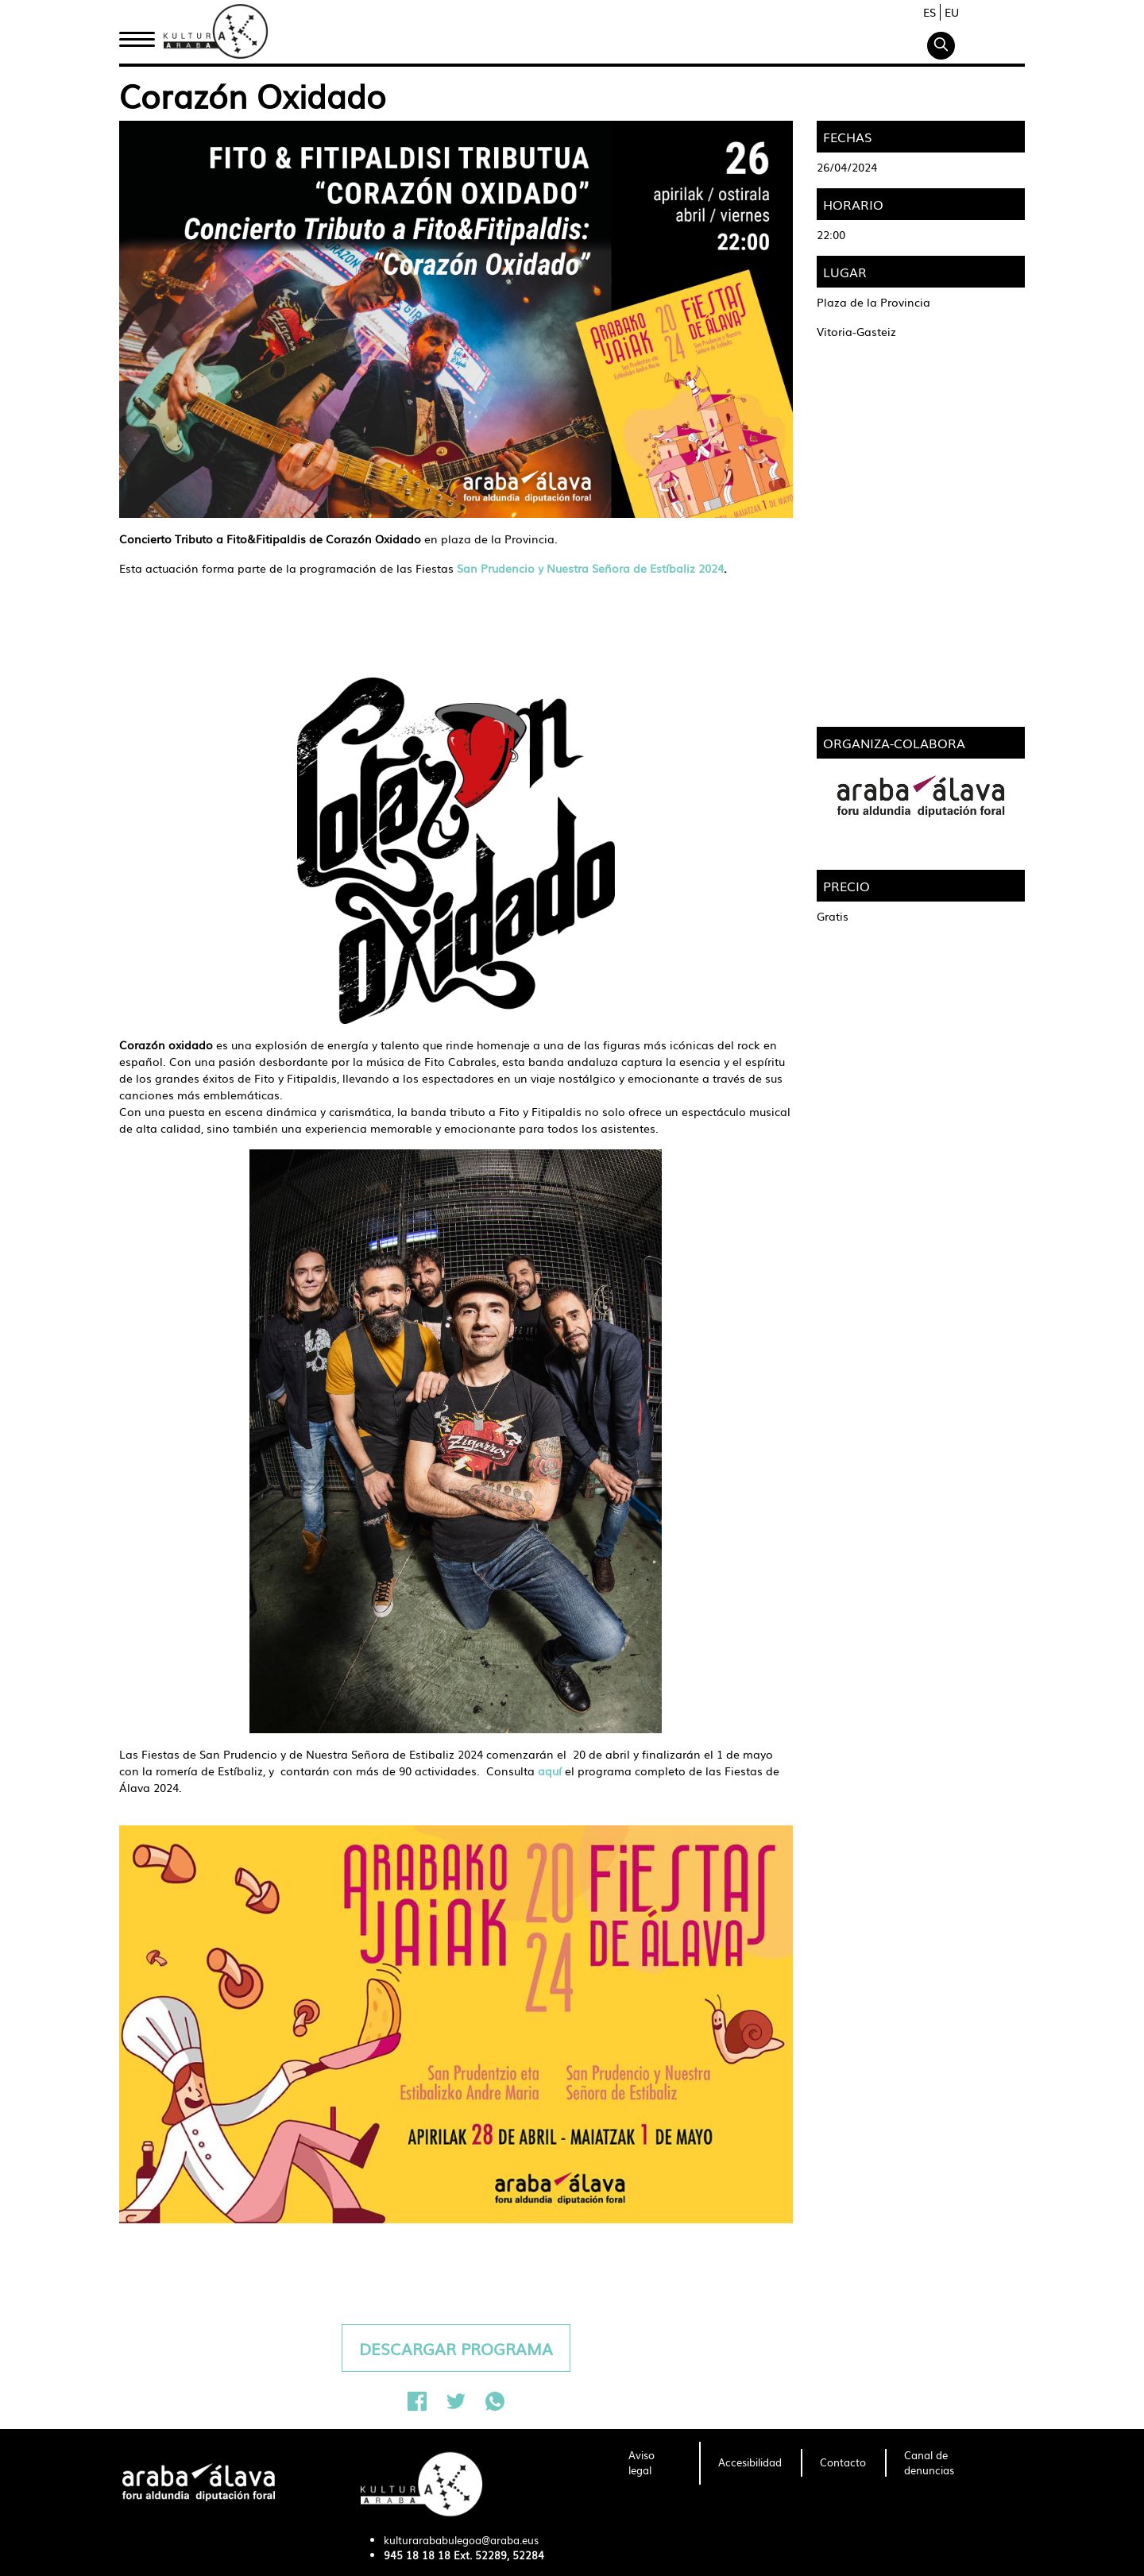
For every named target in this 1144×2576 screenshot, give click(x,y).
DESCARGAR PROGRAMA (456, 2348)
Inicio (136, 34)
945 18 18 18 (417, 2554)
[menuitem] (654, 2463)
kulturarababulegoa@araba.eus (461, 2539)
